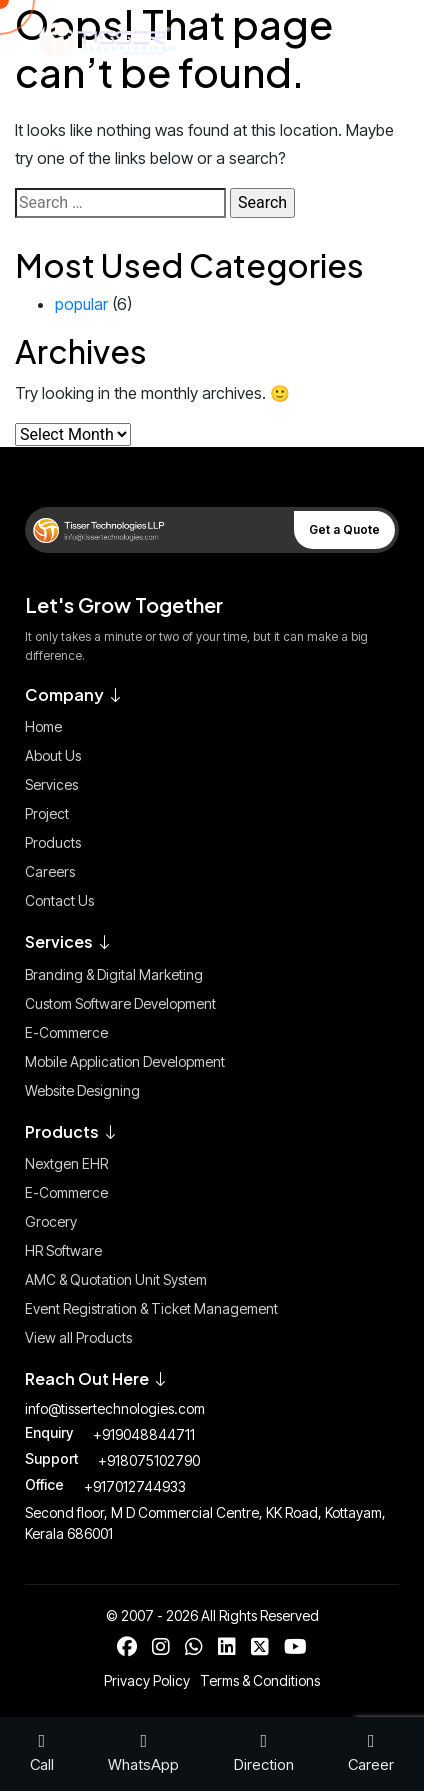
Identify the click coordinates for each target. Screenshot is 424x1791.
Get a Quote (344, 529)
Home (43, 726)
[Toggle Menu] (364, 40)
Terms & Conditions (260, 1680)
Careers (50, 871)
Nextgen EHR (66, 1163)
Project (47, 813)
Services (51, 784)
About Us (53, 755)
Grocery (51, 1221)
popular (81, 304)
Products (53, 842)
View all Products (78, 1337)
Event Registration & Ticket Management (151, 1308)
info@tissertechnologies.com (115, 1408)
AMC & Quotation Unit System (116, 1279)
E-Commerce (66, 1032)
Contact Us (59, 900)
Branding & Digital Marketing (114, 974)
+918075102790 (149, 1460)
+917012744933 (135, 1486)
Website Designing (82, 1090)
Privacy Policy (147, 1680)
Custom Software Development (120, 1003)
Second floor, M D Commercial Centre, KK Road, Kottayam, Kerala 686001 (205, 1523)
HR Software (63, 1250)
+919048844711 (144, 1434)
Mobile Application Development (125, 1061)
